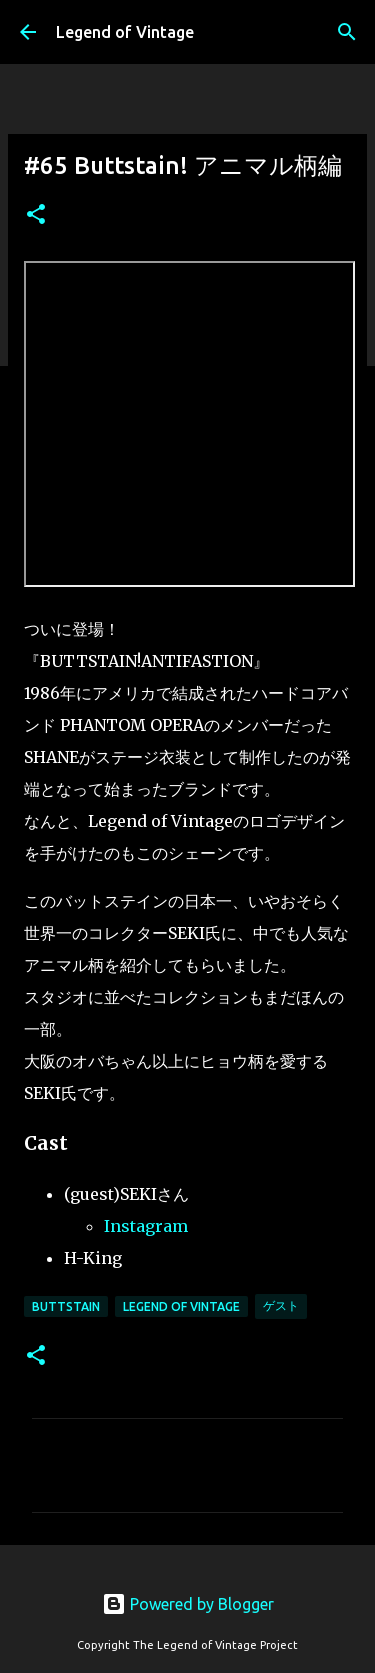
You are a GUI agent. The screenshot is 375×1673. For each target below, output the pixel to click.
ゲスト (281, 1305)
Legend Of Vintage (181, 1306)
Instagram (146, 1226)
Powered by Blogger (188, 1604)
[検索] (347, 32)
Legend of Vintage (125, 32)
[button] (36, 215)
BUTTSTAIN (66, 1306)
